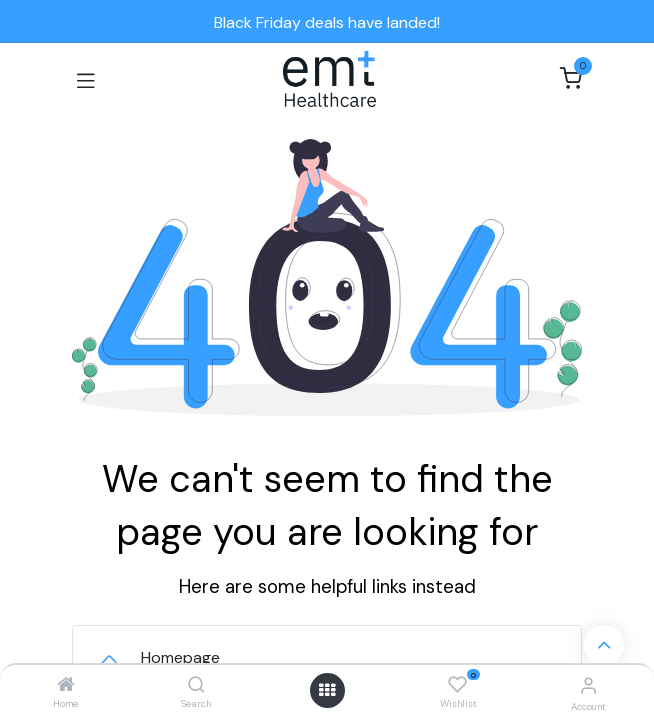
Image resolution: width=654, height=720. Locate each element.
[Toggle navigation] (86, 79)
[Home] (66, 685)
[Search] (196, 685)
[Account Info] (588, 685)
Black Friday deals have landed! (327, 22)
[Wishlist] (457, 685)
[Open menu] (327, 690)
